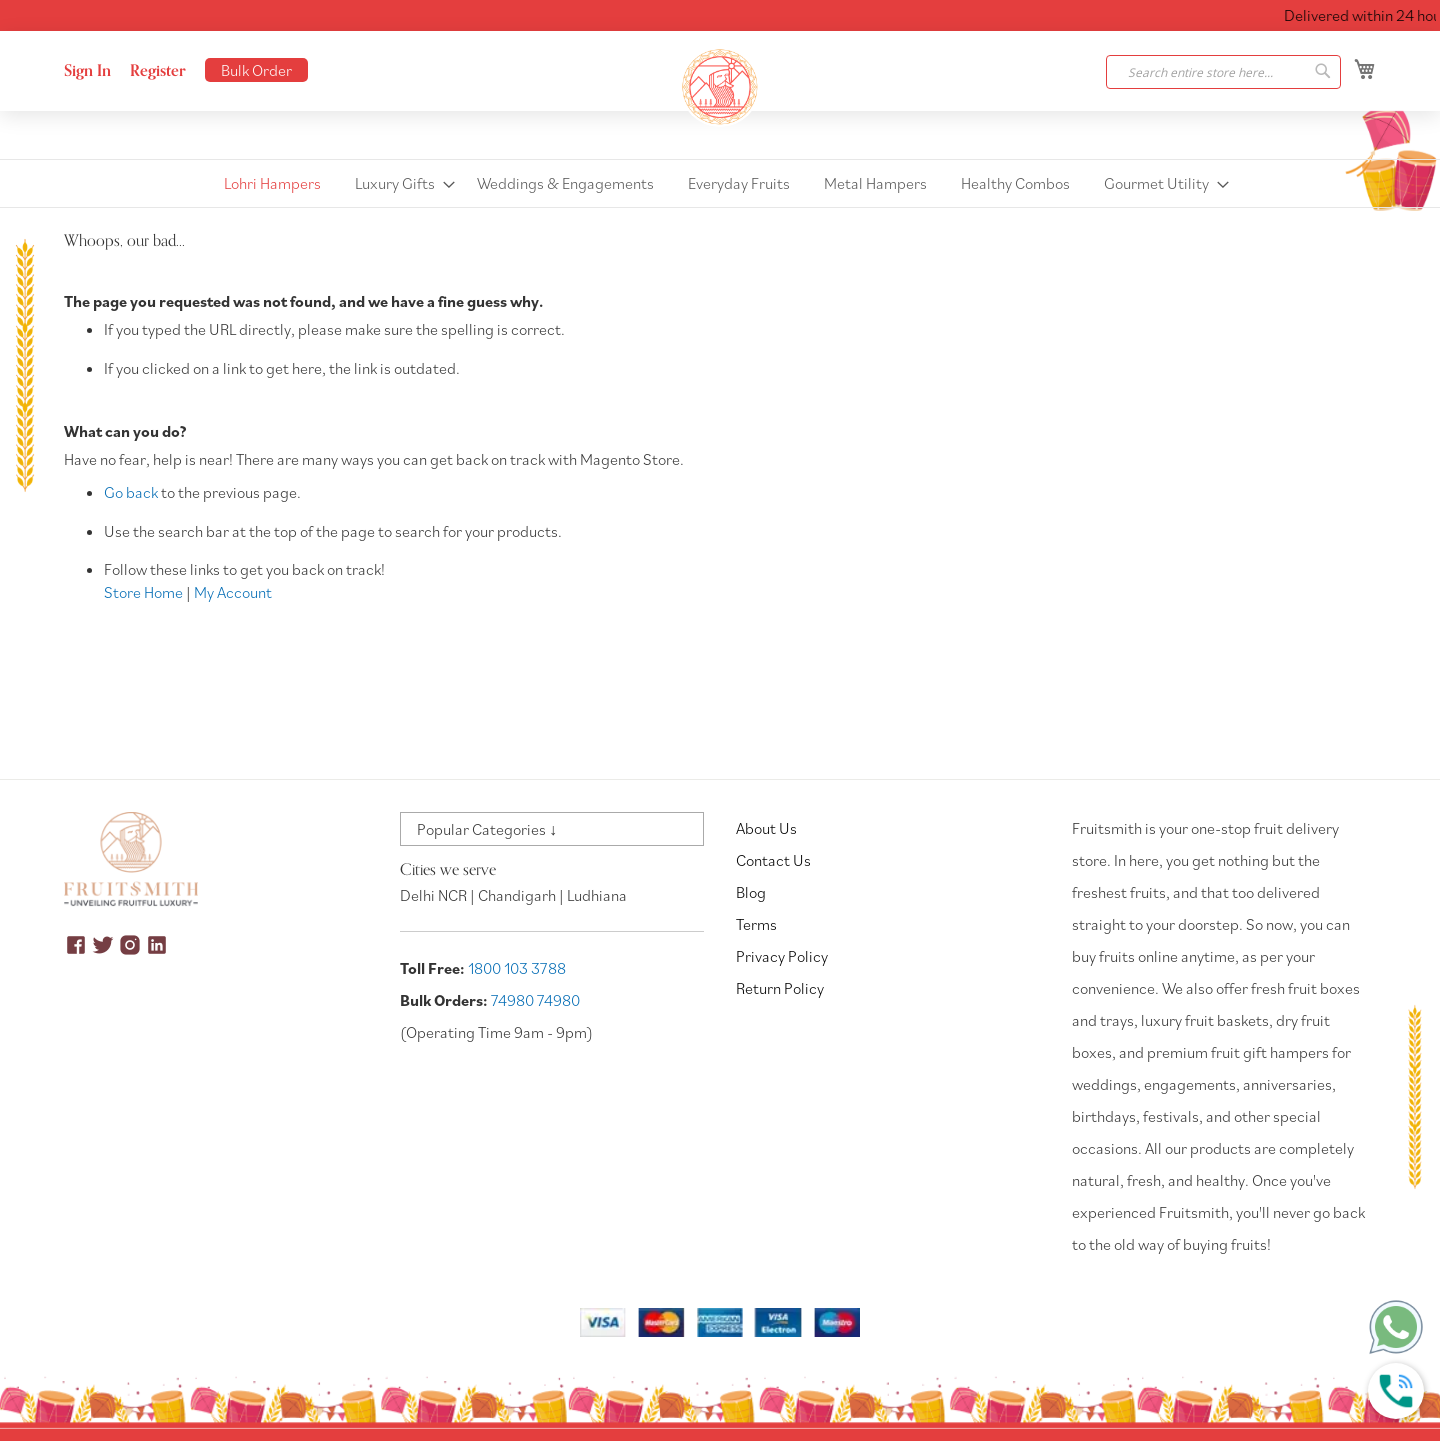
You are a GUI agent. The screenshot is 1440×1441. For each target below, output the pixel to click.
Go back (131, 492)
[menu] (720, 183)
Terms (756, 924)
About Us (766, 828)
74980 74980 (535, 1000)
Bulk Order (256, 70)
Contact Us (773, 860)
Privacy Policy (782, 956)
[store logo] (720, 87)
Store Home (143, 592)
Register (158, 71)
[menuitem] (272, 183)
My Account (233, 592)
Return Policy (780, 988)
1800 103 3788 (517, 968)
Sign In (87, 71)
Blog (751, 892)
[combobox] (1223, 72)
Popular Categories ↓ (487, 829)
